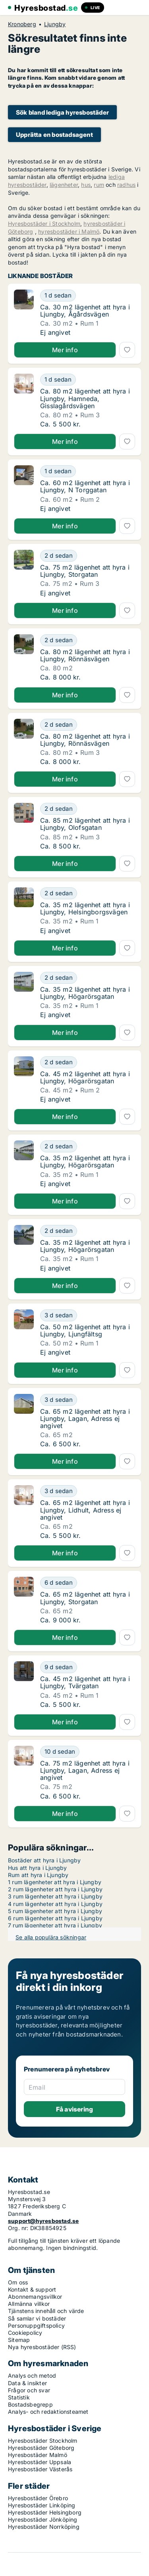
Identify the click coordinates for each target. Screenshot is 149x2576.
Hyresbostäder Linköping (41, 2505)
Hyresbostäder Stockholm (42, 2440)
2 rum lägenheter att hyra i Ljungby (55, 1889)
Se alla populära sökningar (50, 1937)
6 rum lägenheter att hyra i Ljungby (55, 1918)
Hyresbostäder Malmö (37, 2454)
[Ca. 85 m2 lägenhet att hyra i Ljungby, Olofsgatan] (87, 809)
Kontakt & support (32, 2289)
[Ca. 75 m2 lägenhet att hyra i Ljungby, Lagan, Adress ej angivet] (87, 1752)
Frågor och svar (29, 2390)
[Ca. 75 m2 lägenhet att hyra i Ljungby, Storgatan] (87, 556)
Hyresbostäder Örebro (38, 2498)
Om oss (18, 2282)
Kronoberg (22, 24)
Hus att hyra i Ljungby (37, 1867)
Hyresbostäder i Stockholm (44, 223)
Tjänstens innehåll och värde (46, 2310)
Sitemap (19, 2339)
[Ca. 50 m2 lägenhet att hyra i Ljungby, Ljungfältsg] (87, 1315)
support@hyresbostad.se (43, 2220)
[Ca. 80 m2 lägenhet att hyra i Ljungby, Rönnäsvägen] (87, 640)
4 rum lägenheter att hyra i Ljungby (55, 1903)
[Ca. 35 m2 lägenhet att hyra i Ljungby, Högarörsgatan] (87, 978)
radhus (126, 184)
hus (86, 184)
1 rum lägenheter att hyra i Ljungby (54, 1882)
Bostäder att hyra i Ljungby (44, 1860)
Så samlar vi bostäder (37, 2318)
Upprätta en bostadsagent (54, 134)
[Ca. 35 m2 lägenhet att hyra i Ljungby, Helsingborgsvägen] (87, 893)
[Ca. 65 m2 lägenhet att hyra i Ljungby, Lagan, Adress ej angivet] (87, 1400)
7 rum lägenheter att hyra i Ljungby (55, 1925)
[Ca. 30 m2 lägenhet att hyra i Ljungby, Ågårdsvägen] (87, 295)
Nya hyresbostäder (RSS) (42, 2347)
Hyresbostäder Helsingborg (44, 2512)
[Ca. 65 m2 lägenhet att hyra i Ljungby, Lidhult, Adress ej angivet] (87, 1491)
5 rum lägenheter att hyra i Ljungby (55, 1911)
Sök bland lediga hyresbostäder (62, 112)
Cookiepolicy (25, 2332)
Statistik (19, 2397)
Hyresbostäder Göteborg (41, 2447)
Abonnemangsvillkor (35, 2296)
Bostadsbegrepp (30, 2404)
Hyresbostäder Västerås (40, 2469)
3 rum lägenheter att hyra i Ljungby (55, 1896)
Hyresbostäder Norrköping (43, 2526)
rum (99, 184)
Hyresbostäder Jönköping (42, 2519)
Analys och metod (32, 2375)
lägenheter (64, 184)
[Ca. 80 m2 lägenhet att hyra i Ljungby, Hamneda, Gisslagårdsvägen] (87, 380)
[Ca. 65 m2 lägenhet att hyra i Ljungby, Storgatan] (87, 1583)
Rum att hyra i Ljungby (38, 1875)
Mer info (65, 350)
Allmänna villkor (29, 2303)
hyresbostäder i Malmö (68, 231)
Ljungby (55, 24)
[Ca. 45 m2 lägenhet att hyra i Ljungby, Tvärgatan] (87, 1667)
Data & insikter (27, 2383)
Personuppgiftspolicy (36, 2325)
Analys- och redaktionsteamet (48, 2411)
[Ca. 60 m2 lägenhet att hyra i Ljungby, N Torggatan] (87, 471)
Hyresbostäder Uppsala (39, 2462)
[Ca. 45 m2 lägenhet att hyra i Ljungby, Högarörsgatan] (87, 1062)
